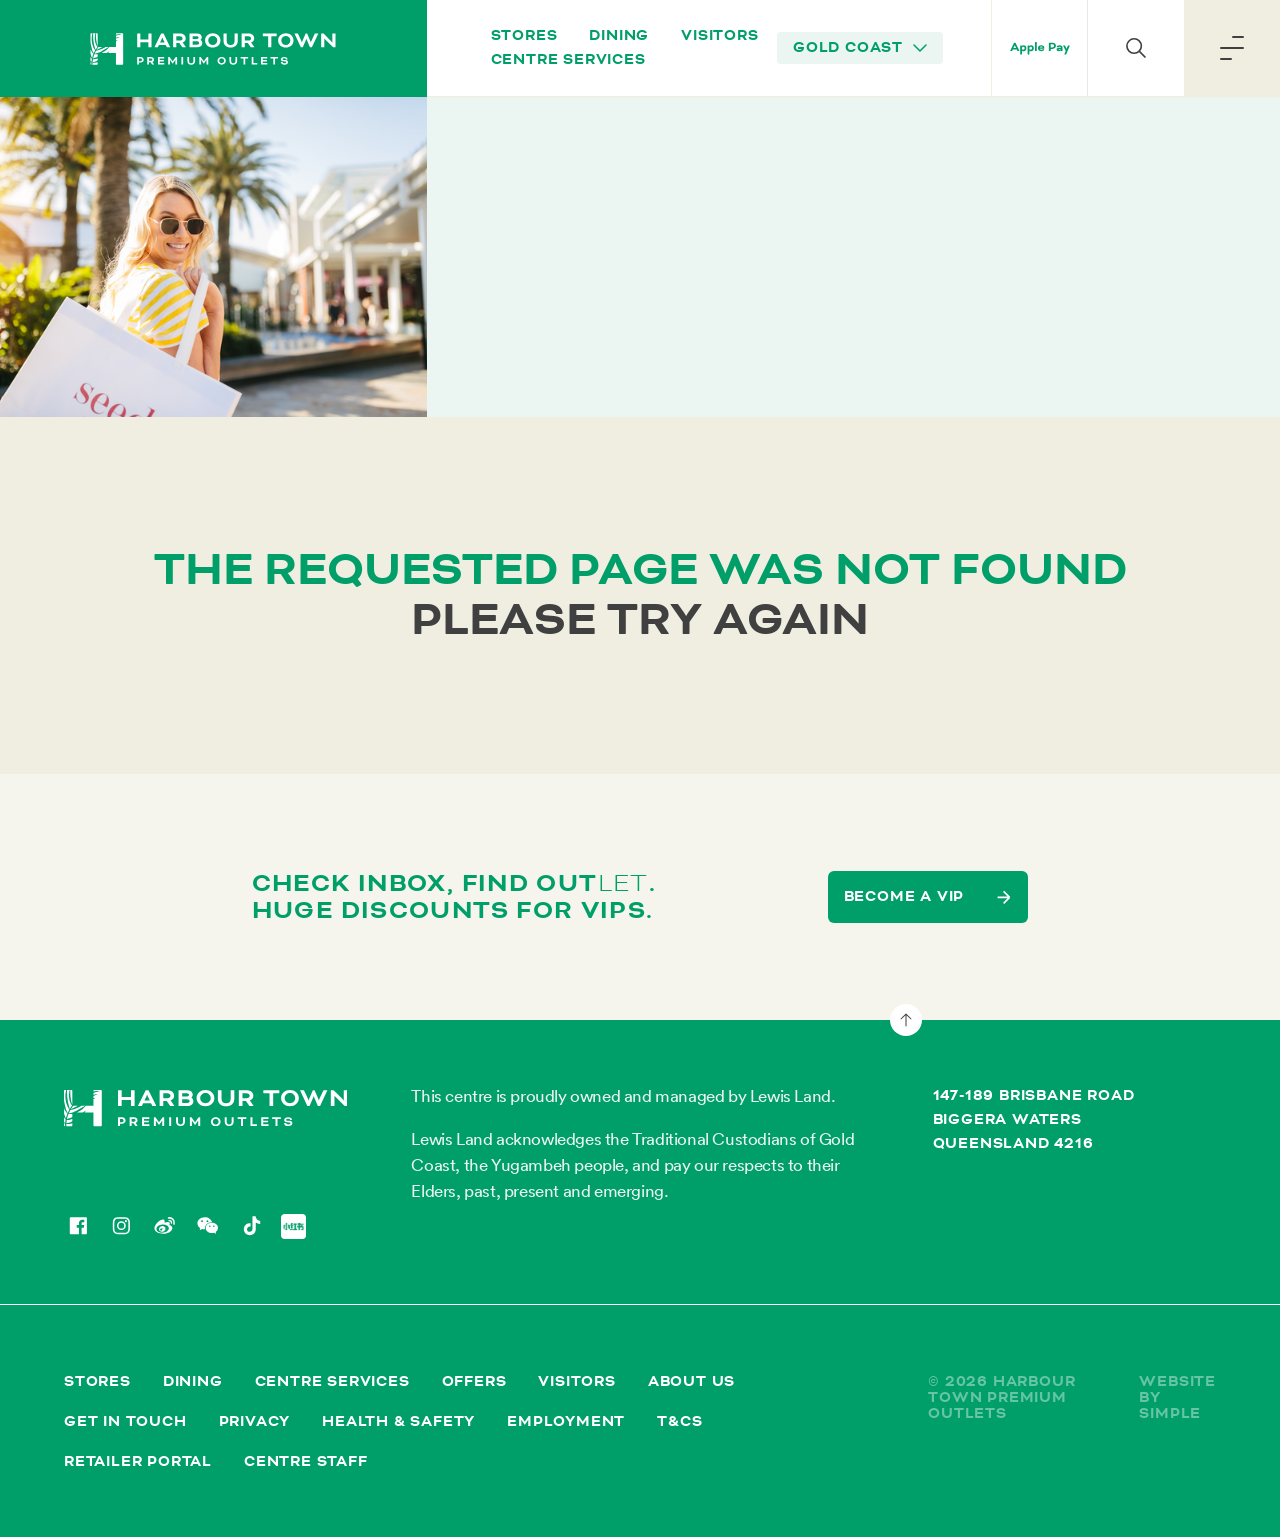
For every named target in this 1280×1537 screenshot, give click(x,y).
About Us (691, 1381)
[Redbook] (293, 1226)
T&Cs (679, 1421)
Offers (474, 1381)
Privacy (255, 1421)
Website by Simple (1177, 1398)
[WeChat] (207, 1225)
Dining (619, 36)
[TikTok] (251, 1225)
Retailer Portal (138, 1461)
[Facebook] (77, 1225)
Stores (524, 36)
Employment (566, 1421)
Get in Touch (125, 1421)
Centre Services (568, 60)
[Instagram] (120, 1225)
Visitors (719, 36)
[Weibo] (164, 1225)
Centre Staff (306, 1461)
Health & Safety (398, 1421)
